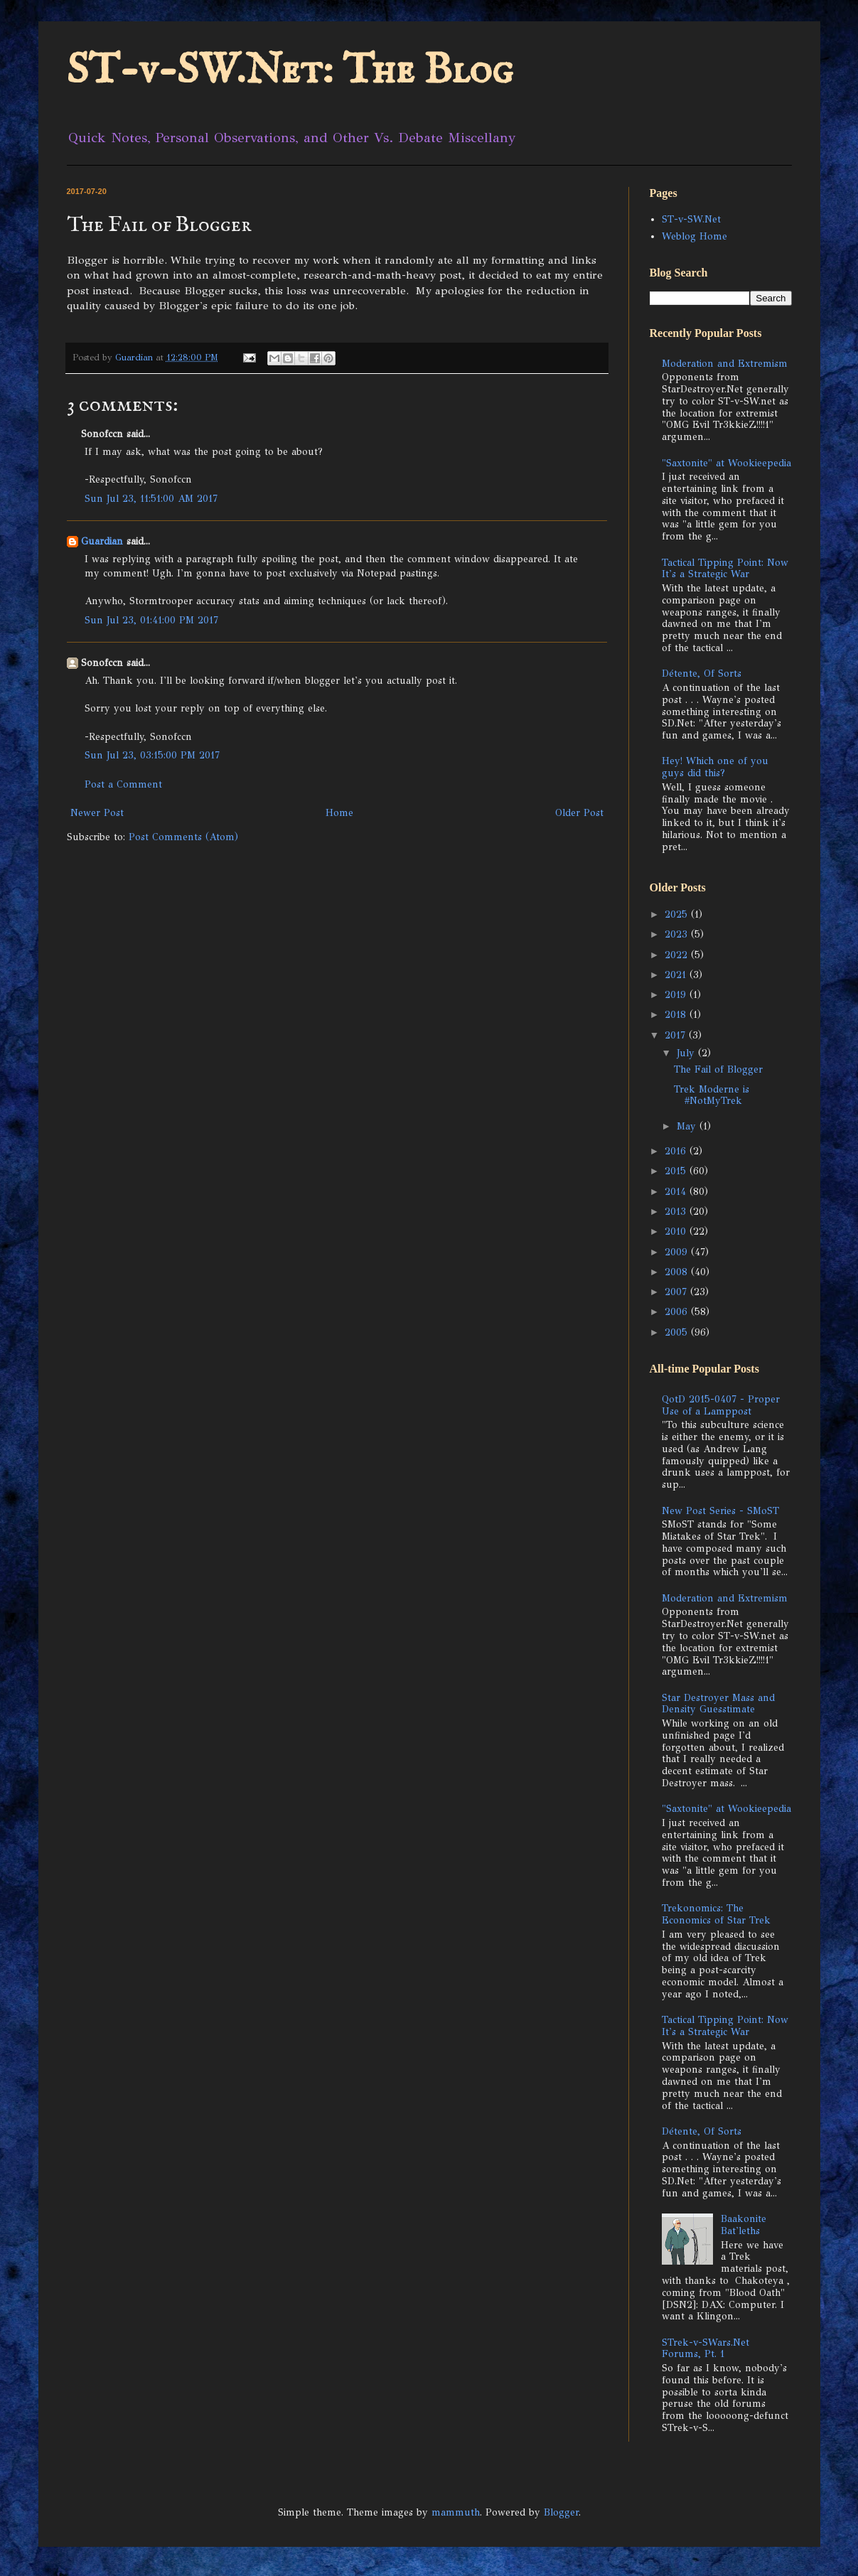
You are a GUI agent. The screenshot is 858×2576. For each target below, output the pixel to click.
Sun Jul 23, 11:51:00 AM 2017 (151, 499)
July (687, 1053)
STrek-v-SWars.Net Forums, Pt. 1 (705, 2348)
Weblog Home (694, 236)
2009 (678, 1252)
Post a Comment (123, 784)
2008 (678, 1272)
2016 (677, 1151)
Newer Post (97, 813)
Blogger (561, 2512)
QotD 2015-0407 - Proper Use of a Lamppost (721, 1405)
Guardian (102, 541)
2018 (677, 1015)
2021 (677, 975)
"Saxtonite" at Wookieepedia (726, 463)
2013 (677, 1212)
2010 (677, 1231)
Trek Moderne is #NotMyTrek (711, 1095)
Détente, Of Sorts (701, 673)
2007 (677, 1292)
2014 (677, 1192)
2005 (678, 1332)
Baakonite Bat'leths (743, 2225)
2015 (677, 1171)
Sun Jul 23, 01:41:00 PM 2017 (151, 620)
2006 (678, 1312)
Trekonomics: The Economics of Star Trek (716, 1914)
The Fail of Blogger (718, 1069)
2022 (678, 955)
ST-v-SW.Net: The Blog (290, 71)
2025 (678, 914)
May (688, 1126)
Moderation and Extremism (725, 364)
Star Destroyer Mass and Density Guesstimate (718, 1704)
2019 (677, 995)
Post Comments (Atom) (183, 837)
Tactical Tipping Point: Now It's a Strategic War (725, 569)
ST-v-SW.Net (691, 219)
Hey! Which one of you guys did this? (715, 767)
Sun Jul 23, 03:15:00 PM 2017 (152, 755)
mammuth (455, 2512)
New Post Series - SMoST (720, 1511)
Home (339, 813)
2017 (677, 1035)
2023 (678, 934)
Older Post (579, 813)
